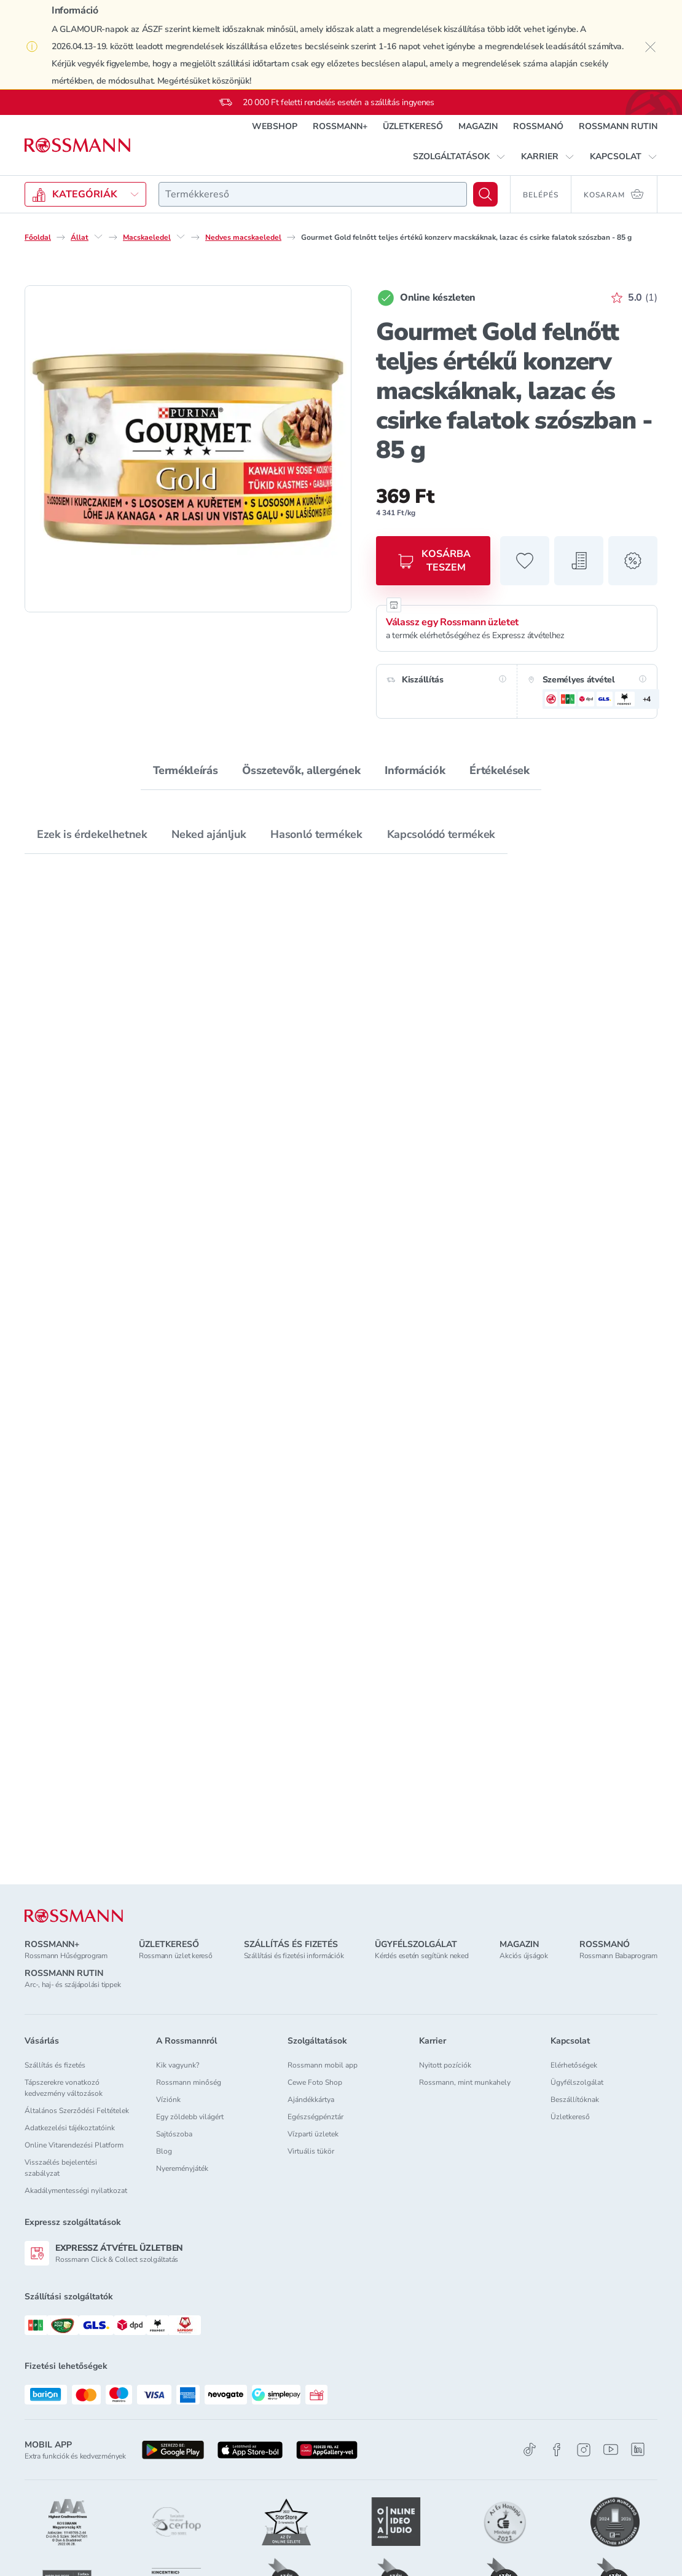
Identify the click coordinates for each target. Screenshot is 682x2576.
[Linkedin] (637, 2449)
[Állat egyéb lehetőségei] (98, 237)
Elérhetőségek (574, 2065)
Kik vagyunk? (177, 2065)
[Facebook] (556, 2449)
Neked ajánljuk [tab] (208, 834)
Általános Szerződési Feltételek (77, 2111)
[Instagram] (583, 2449)
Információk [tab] (415, 770)
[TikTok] (529, 2449)
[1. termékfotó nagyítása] (188, 448)
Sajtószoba (174, 2134)
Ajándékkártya (311, 2099)
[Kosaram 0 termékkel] (614, 194)
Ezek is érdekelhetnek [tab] (92, 834)
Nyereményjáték (182, 2168)
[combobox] (313, 194)
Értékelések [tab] (499, 770)
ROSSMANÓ (538, 126)
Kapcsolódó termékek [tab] (441, 834)
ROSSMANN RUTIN (618, 126)
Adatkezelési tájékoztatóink (70, 2128)
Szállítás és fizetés (55, 2065)
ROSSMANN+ (340, 126)
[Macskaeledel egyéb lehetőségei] (181, 237)
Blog (164, 2151)
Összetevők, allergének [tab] (301, 770)
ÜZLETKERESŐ (413, 126)
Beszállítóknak (575, 2099)
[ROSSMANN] (74, 1916)
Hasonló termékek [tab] (316, 834)
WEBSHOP (274, 126)
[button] (459, 156)
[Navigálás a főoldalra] (77, 145)
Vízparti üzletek (313, 2134)
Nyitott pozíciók (445, 2065)
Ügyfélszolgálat (577, 2082)
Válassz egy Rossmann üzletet (452, 622)
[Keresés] (485, 194)
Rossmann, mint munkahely (465, 2082)
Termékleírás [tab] (185, 770)
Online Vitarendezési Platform (74, 2145)
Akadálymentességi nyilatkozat (76, 2190)
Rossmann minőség (188, 2082)
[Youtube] (610, 2449)
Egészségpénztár (315, 2117)
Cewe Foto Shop (315, 2082)
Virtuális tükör (311, 2151)
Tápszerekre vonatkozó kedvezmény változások (64, 2087)
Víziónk (168, 2099)
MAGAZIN (478, 126)
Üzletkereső (570, 2117)
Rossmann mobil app (323, 2065)
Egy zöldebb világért (190, 2117)
